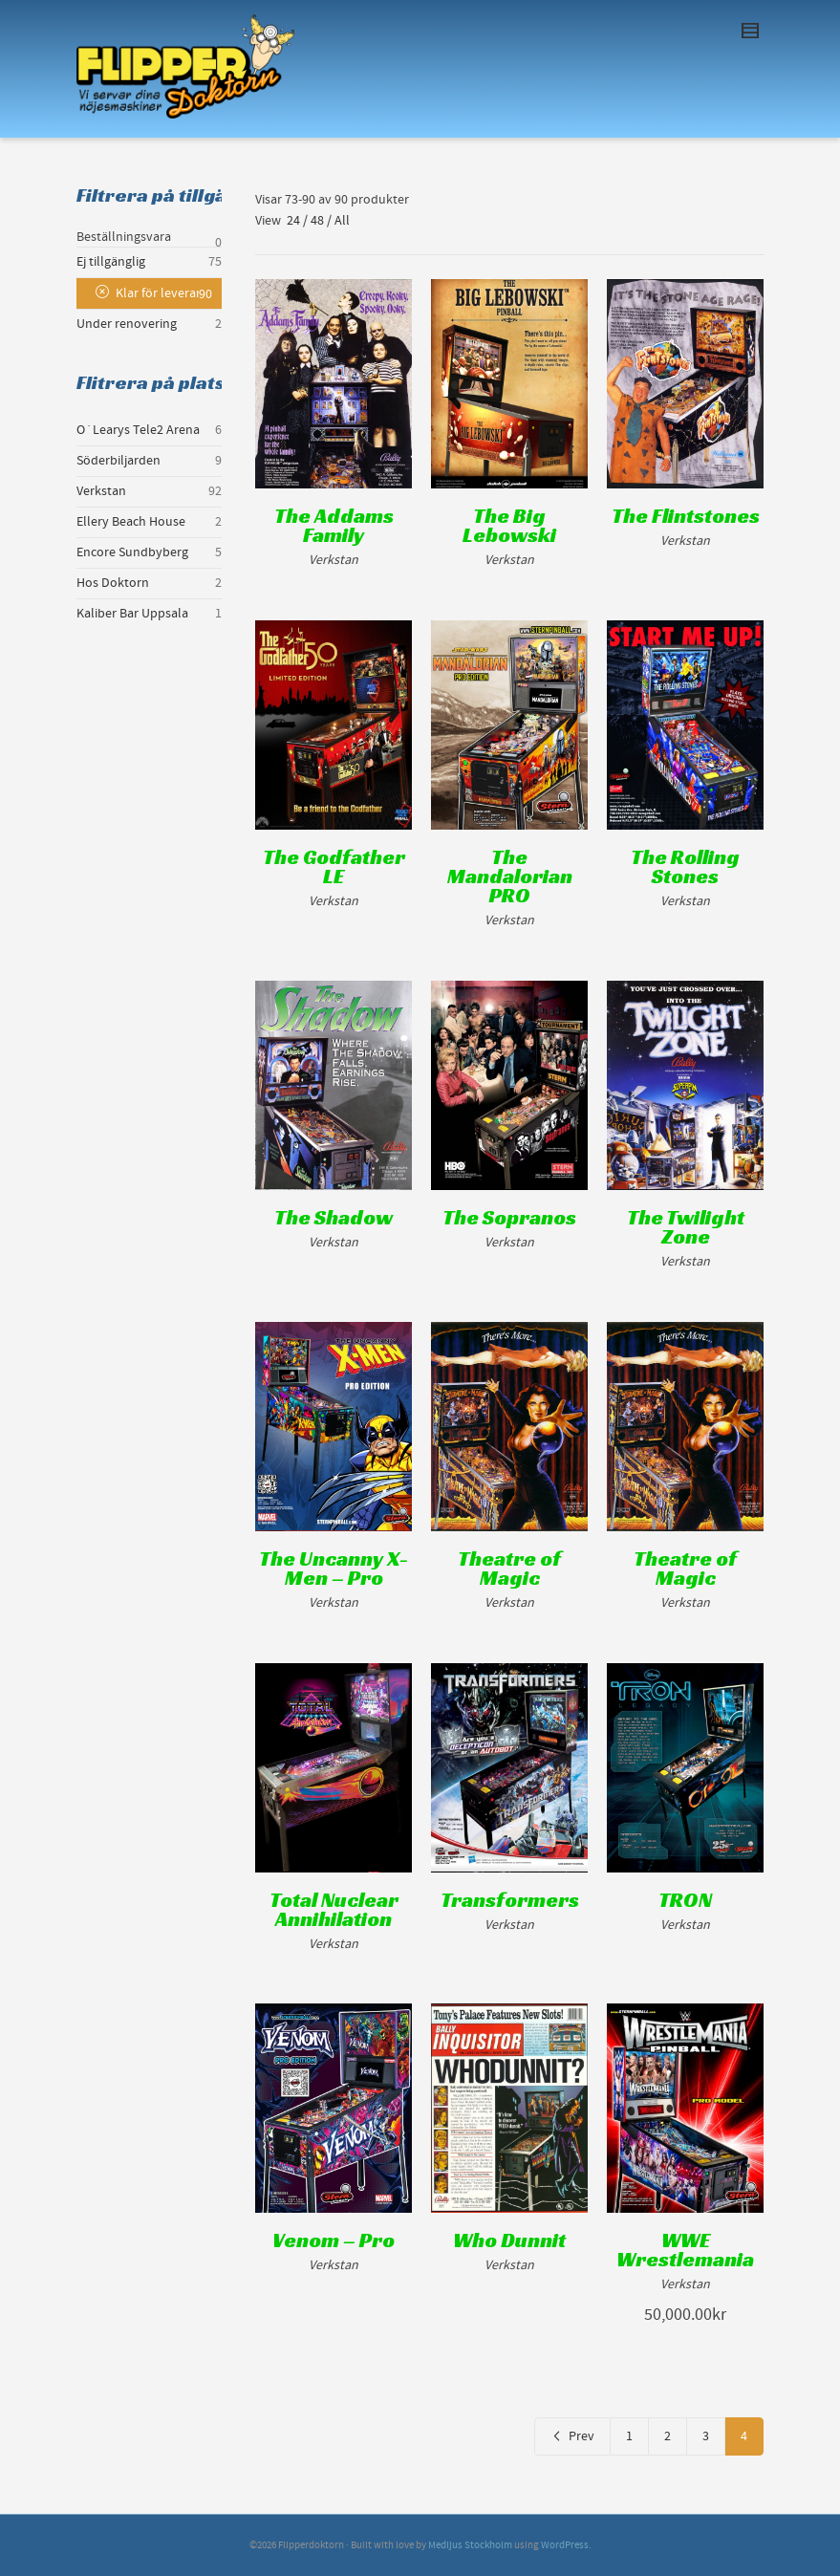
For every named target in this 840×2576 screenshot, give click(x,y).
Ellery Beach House (130, 521)
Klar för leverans (162, 293)
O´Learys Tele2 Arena (138, 430)
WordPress (565, 2545)
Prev (572, 2436)
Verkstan (101, 491)
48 (317, 220)
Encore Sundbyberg (132, 552)
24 (293, 220)
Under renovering (126, 324)
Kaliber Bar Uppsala (132, 613)
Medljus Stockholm (470, 2545)
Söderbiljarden (118, 460)
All (342, 220)
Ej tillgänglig (110, 262)
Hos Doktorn (112, 583)
